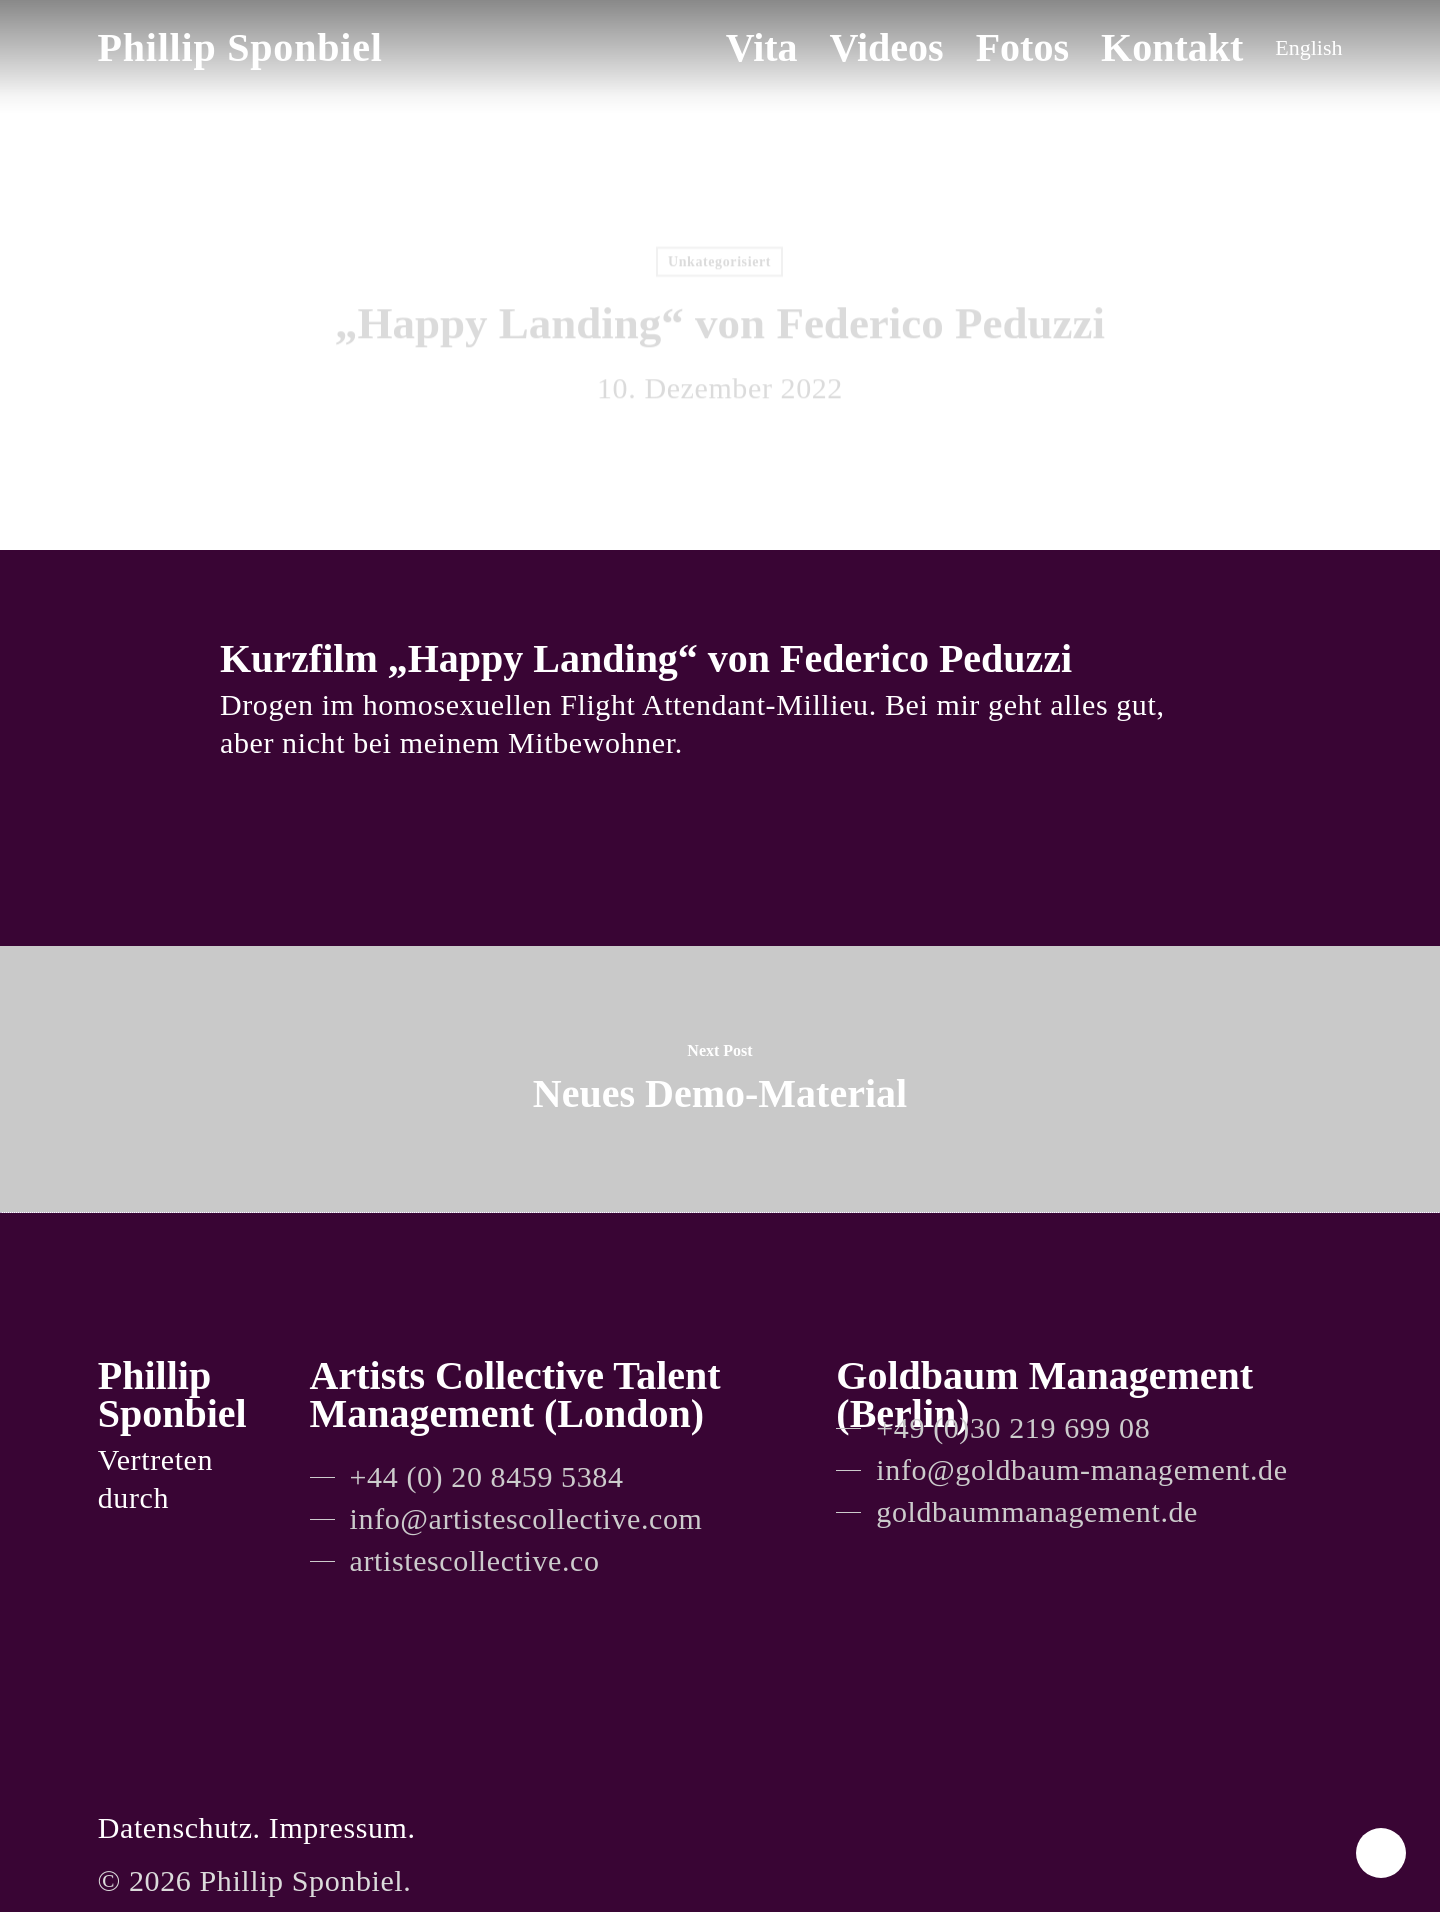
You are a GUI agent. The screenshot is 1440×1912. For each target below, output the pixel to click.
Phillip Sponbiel (240, 48)
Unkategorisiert (719, 264)
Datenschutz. (179, 1827)
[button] (467, 1477)
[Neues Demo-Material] (720, 1079)
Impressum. (342, 1827)
